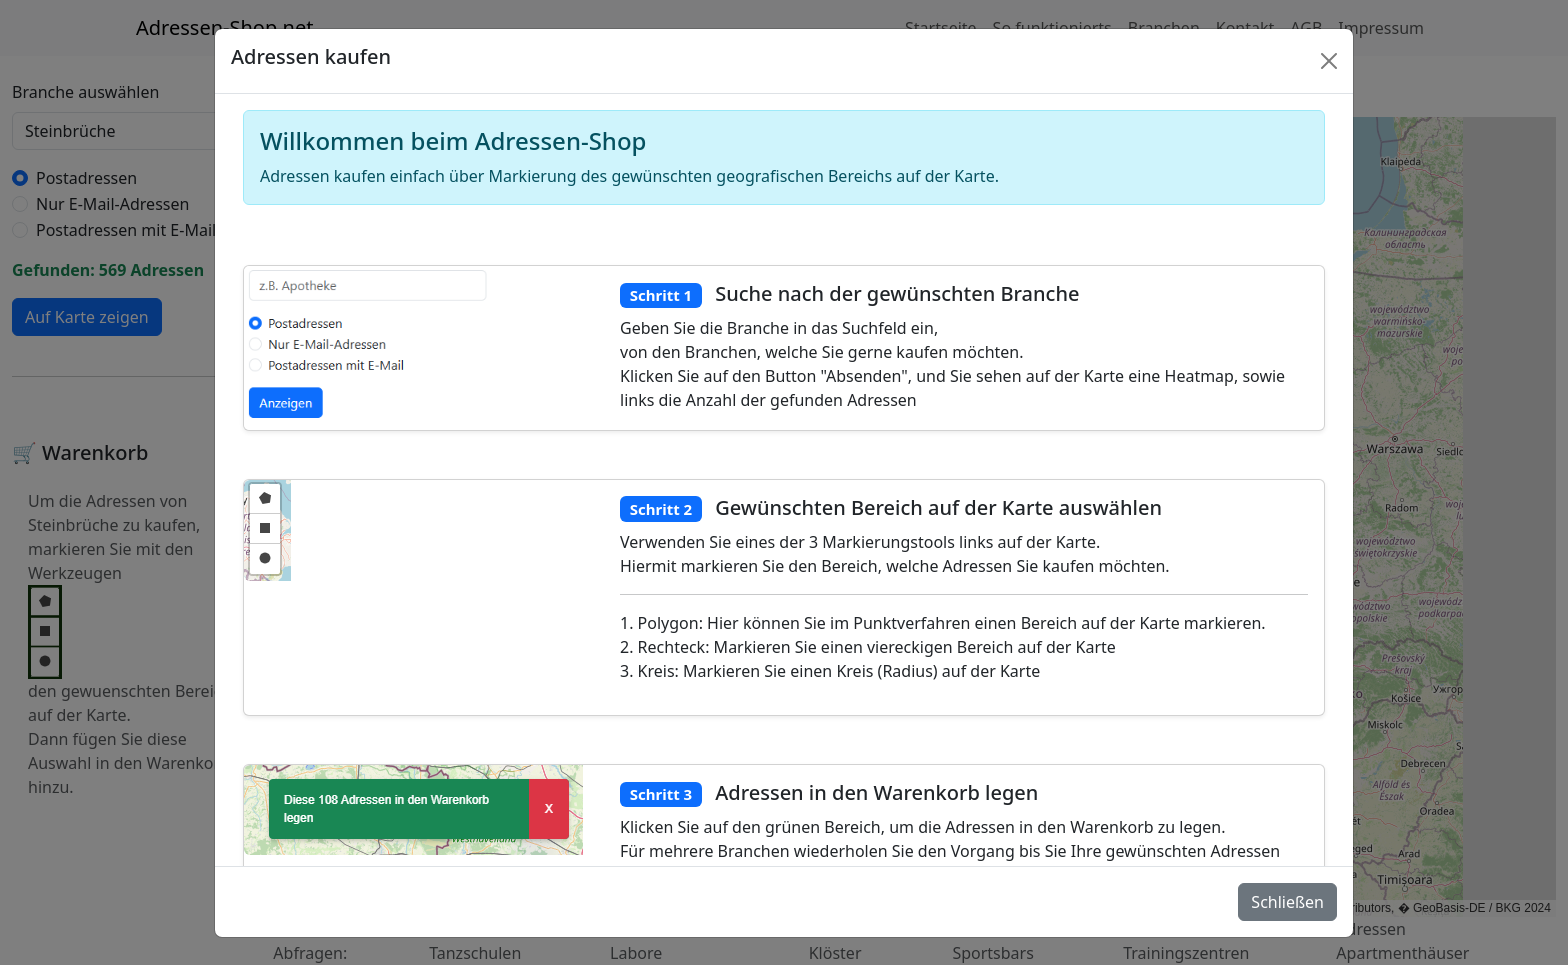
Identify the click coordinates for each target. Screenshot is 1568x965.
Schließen (1287, 902)
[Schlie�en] (1329, 61)
